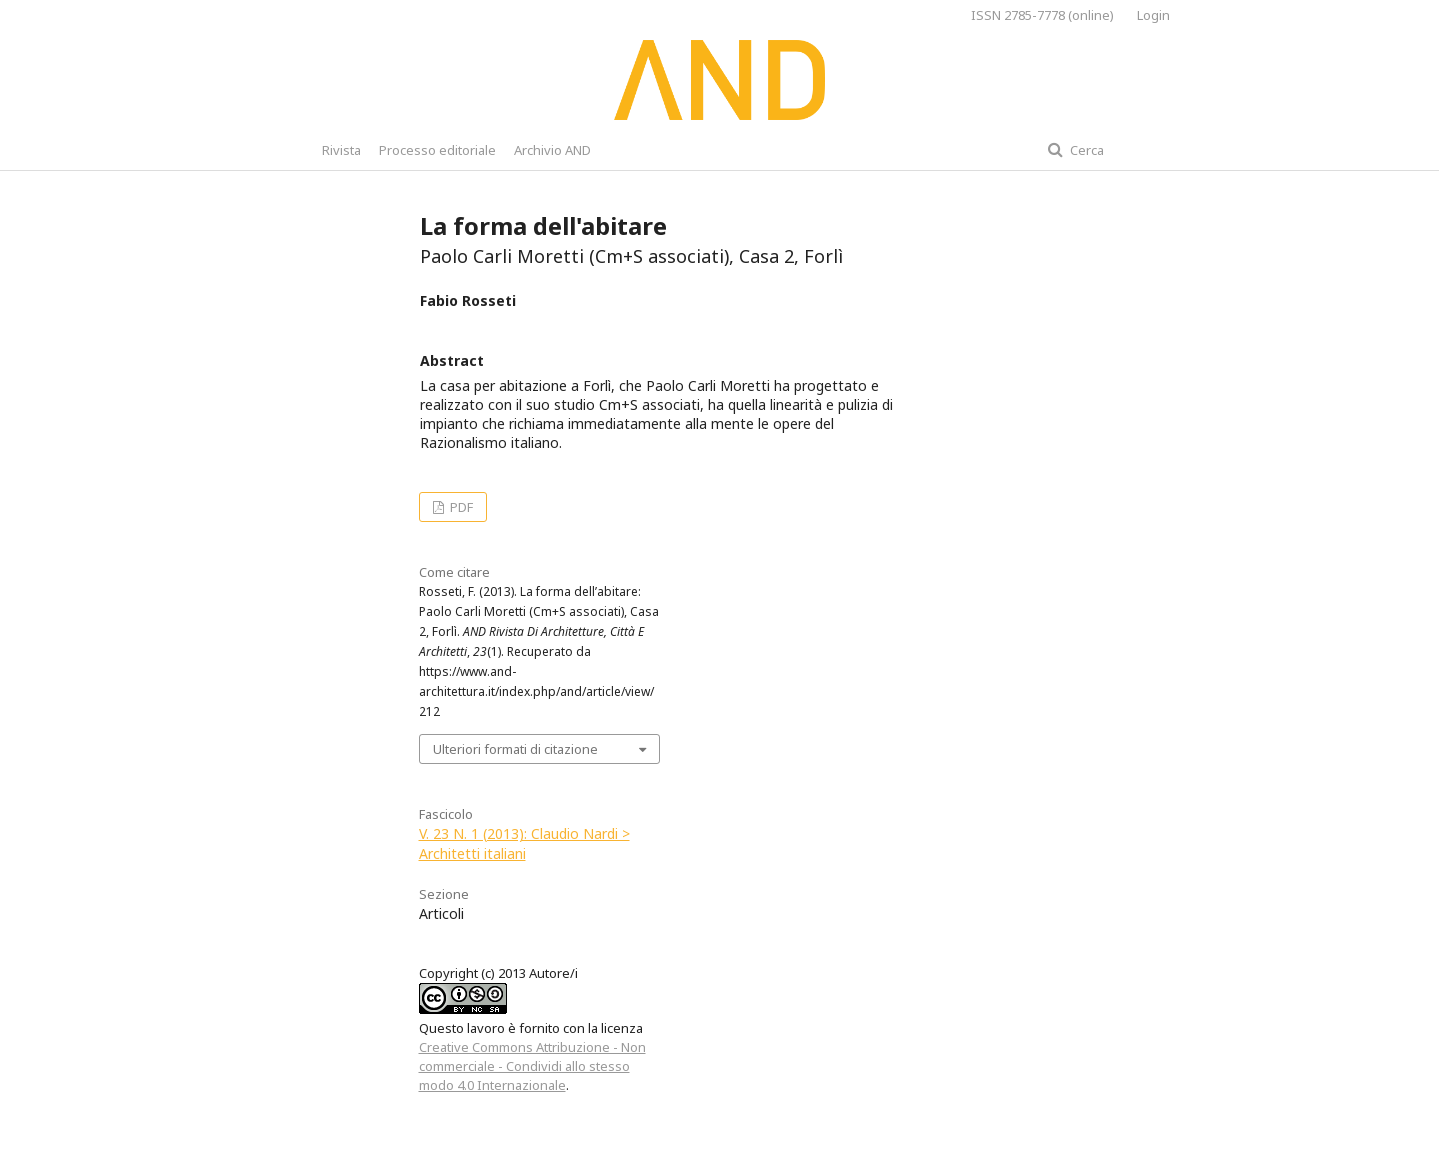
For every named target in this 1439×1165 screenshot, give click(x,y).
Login (1153, 15)
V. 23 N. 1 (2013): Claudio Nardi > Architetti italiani (524, 843)
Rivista (341, 150)
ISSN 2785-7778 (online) (1042, 15)
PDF (460, 507)
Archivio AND (552, 150)
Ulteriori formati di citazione (515, 749)
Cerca (1085, 150)
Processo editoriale (437, 150)
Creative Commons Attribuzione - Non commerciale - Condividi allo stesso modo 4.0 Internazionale (532, 1066)
